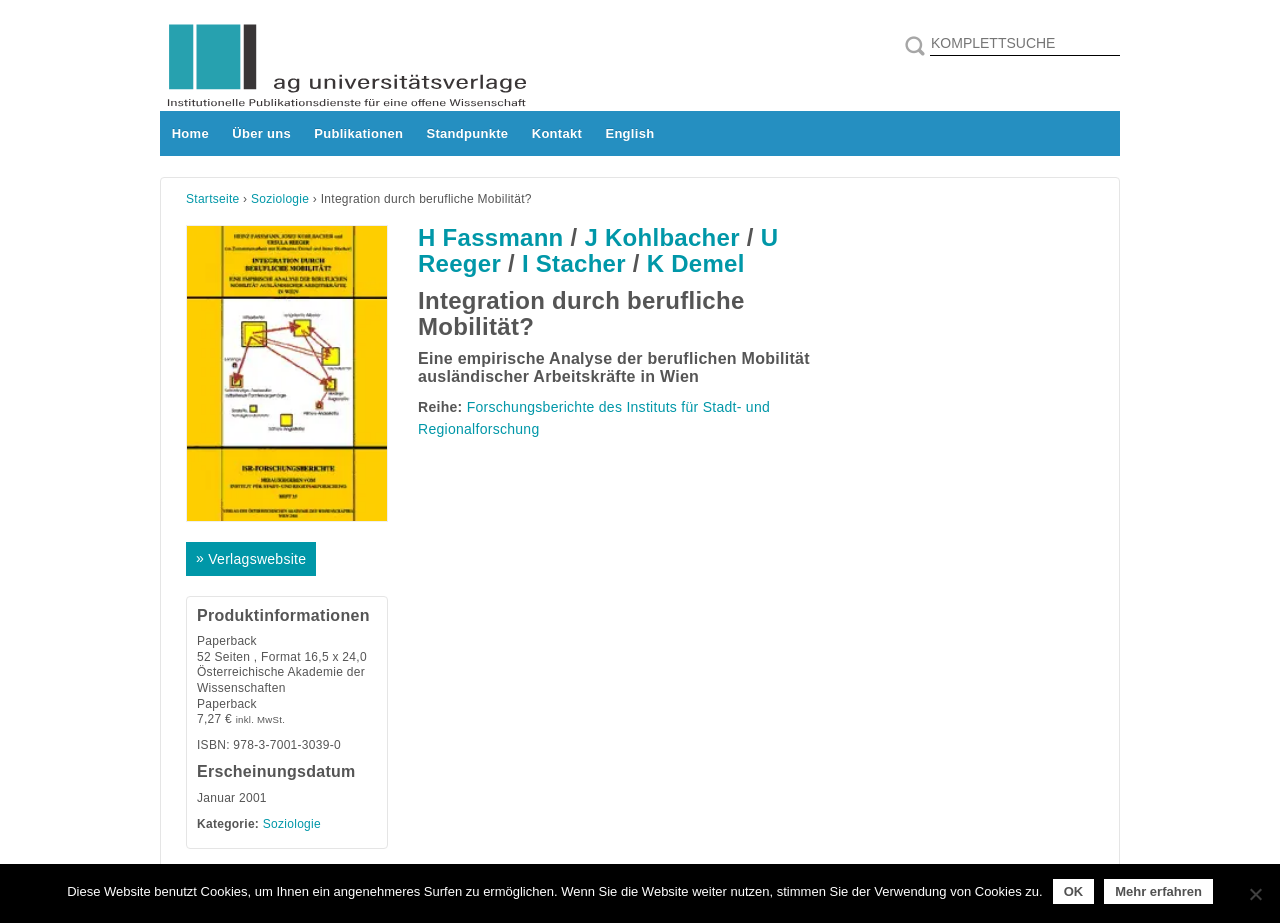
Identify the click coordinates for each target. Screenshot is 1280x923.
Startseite (213, 199)
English (629, 133)
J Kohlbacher (661, 237)
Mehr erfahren (1158, 891)
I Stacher (574, 263)
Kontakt (557, 133)
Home (190, 133)
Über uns (261, 133)
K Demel (696, 263)
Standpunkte (468, 133)
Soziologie (280, 199)
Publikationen (358, 133)
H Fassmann (491, 237)
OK (1074, 891)
